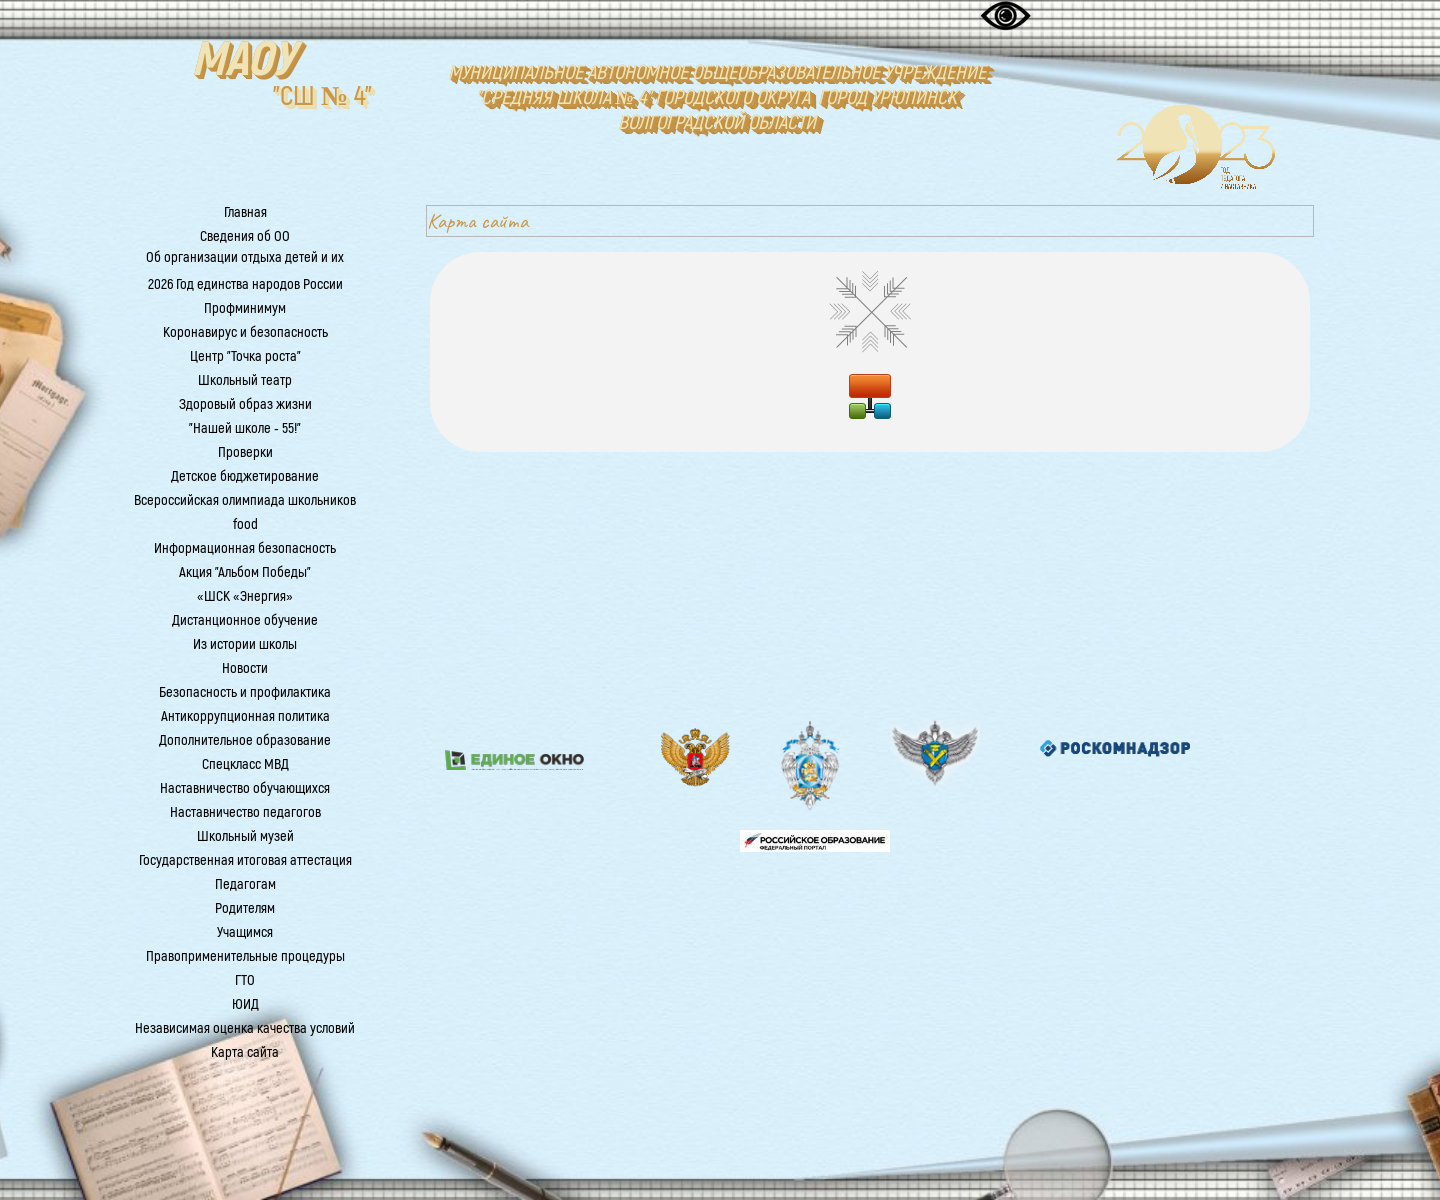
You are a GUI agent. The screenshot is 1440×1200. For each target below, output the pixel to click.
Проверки (245, 452)
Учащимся (245, 932)
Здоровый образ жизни (245, 404)
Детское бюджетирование (245, 476)
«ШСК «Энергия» (245, 596)
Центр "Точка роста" (245, 356)
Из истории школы (245, 644)
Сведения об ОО (245, 236)
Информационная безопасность (245, 548)
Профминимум (245, 308)
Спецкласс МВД (245, 764)
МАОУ (243, 60)
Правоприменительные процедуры (245, 956)
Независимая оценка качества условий (245, 1028)
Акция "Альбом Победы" (245, 572)
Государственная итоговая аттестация (245, 860)
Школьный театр (245, 380)
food (245, 524)
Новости (245, 668)
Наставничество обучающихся (245, 788)
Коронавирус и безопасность (245, 332)
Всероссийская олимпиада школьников (245, 500)
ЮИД (245, 1004)
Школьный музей (245, 836)
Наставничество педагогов (245, 812)
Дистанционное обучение (245, 620)
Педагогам (245, 884)
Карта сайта (245, 1052)
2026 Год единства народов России (245, 284)
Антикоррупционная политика (245, 716)
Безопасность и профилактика (245, 692)
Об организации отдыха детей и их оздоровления (245, 267)
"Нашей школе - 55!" (245, 428)
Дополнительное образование (245, 740)
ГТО (245, 980)
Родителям (245, 908)
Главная (245, 212)
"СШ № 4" (322, 96)
